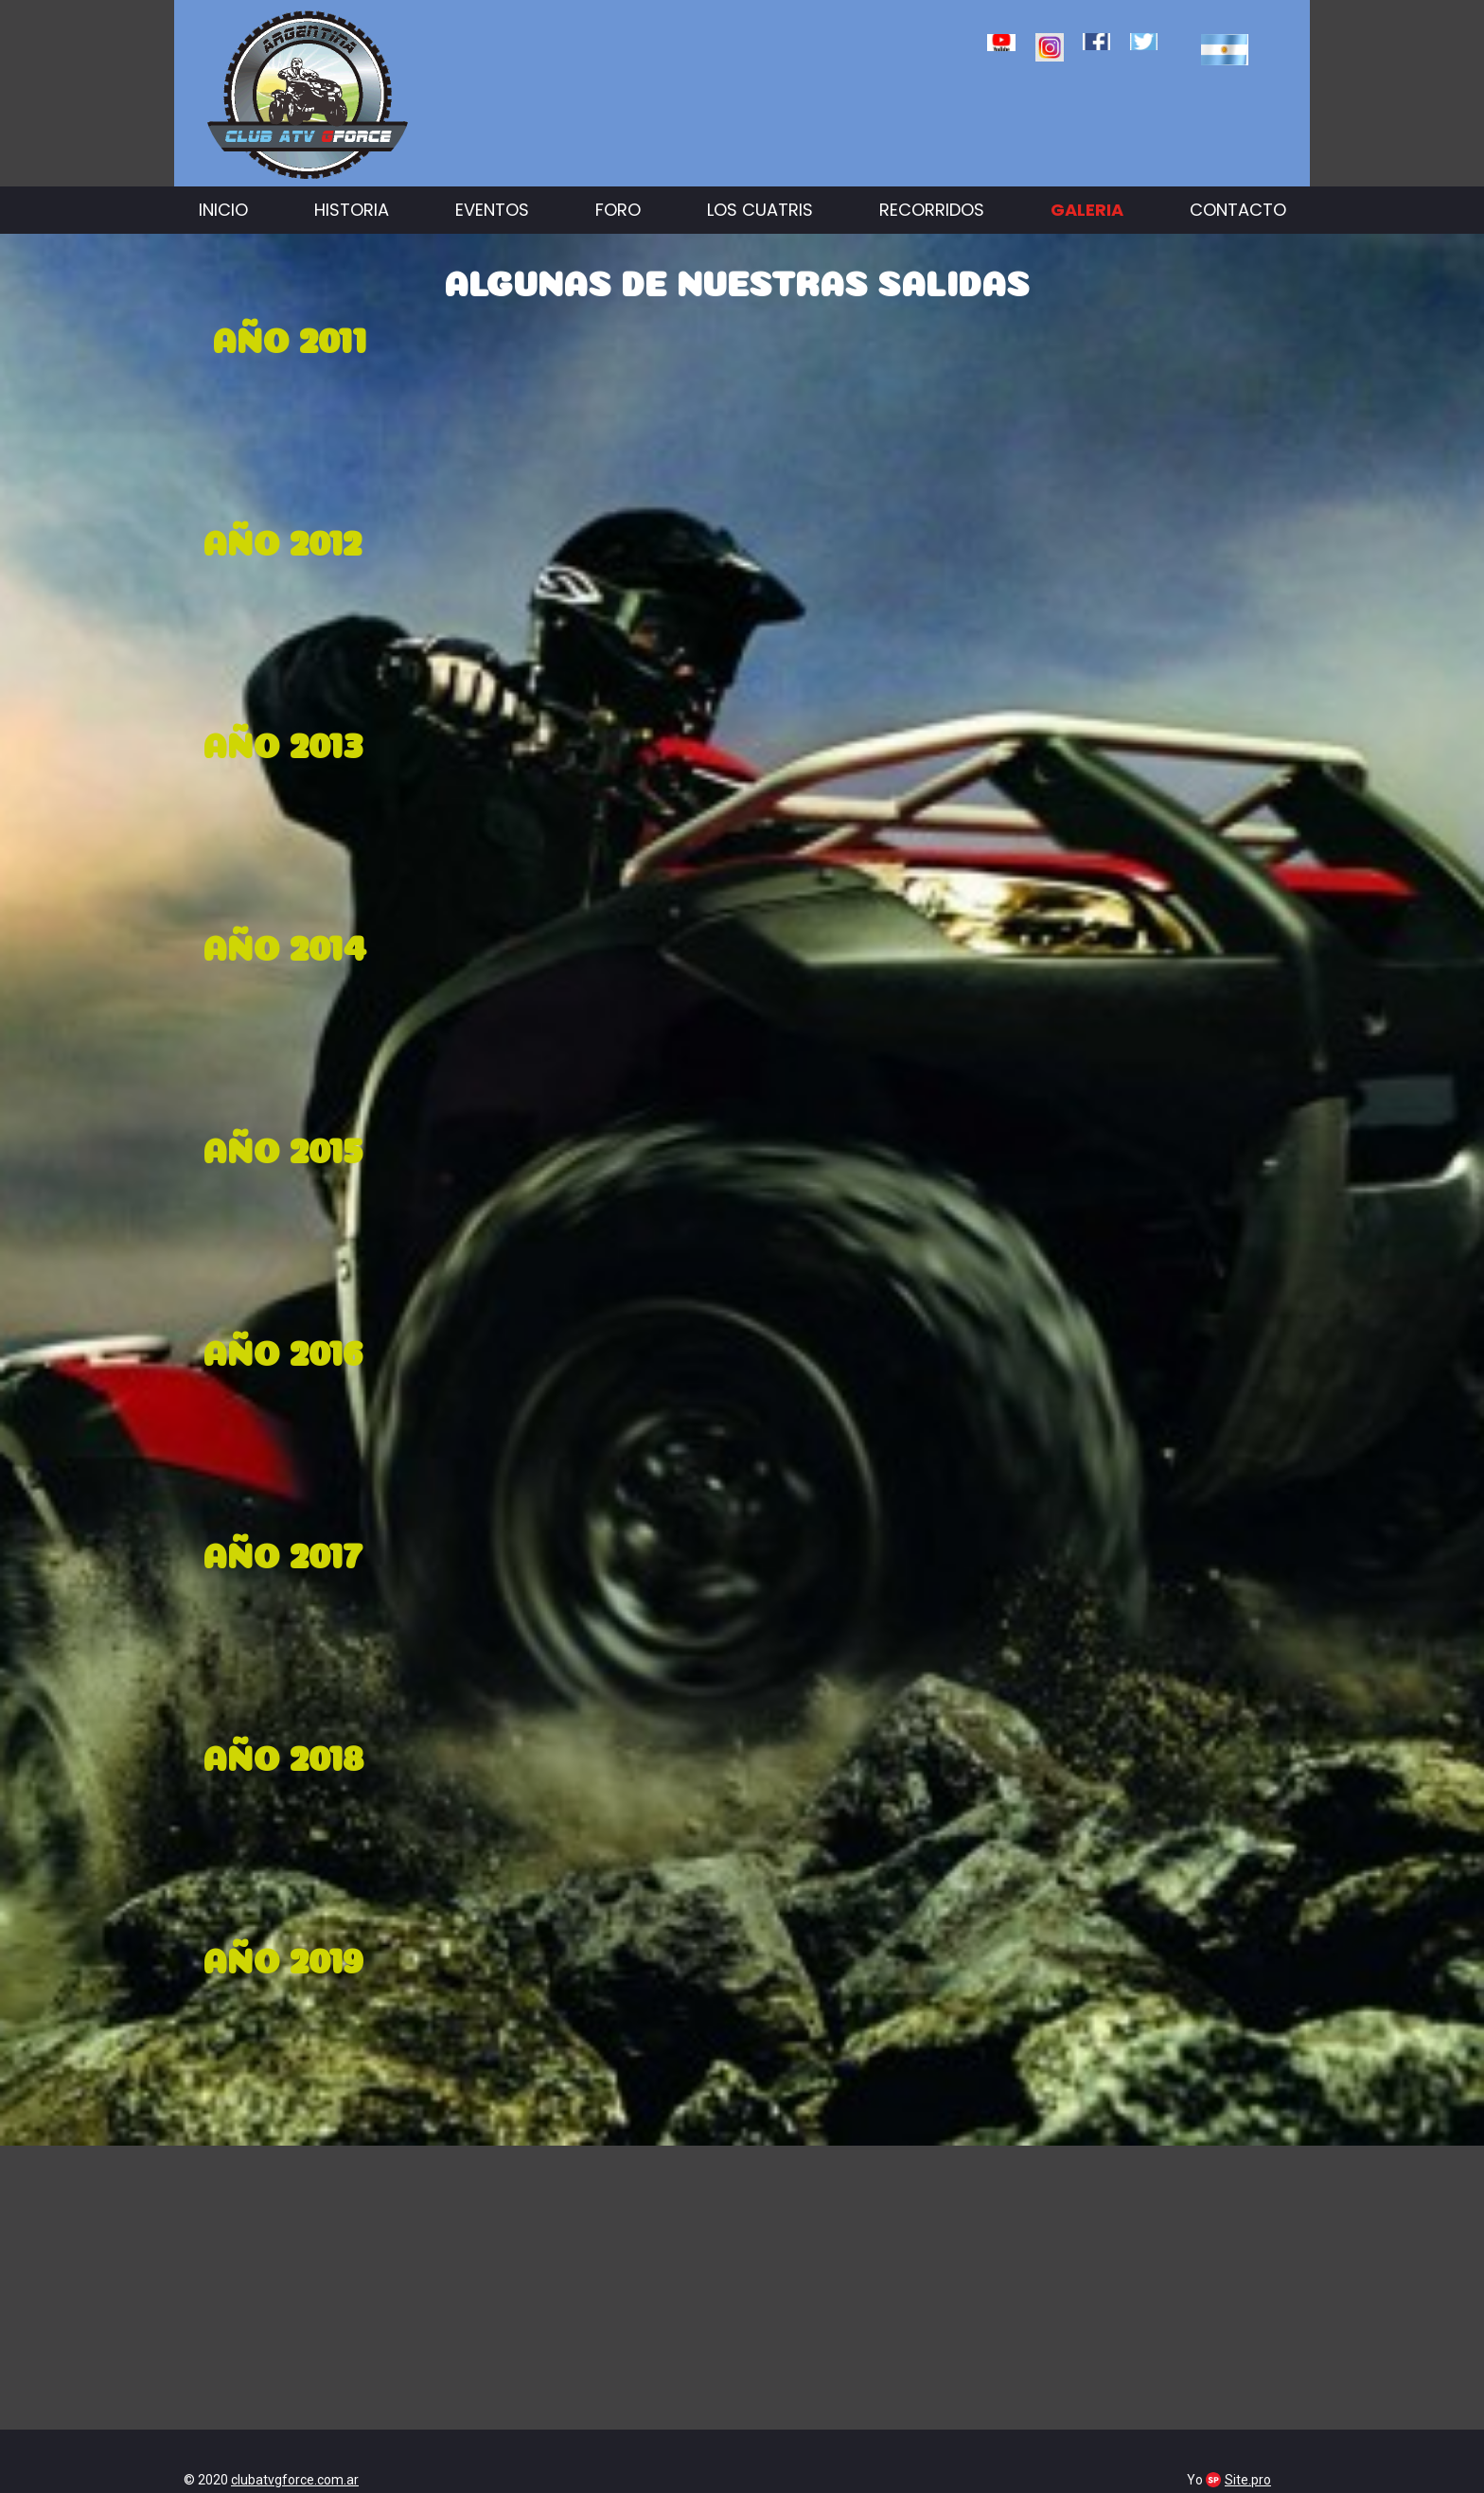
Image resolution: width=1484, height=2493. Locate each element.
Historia (351, 209)
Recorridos (931, 209)
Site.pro (1248, 2479)
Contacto (1238, 209)
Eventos (492, 209)
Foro (618, 209)
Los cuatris (760, 209)
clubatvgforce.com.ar (295, 2479)
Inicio (223, 209)
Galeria (1087, 209)
